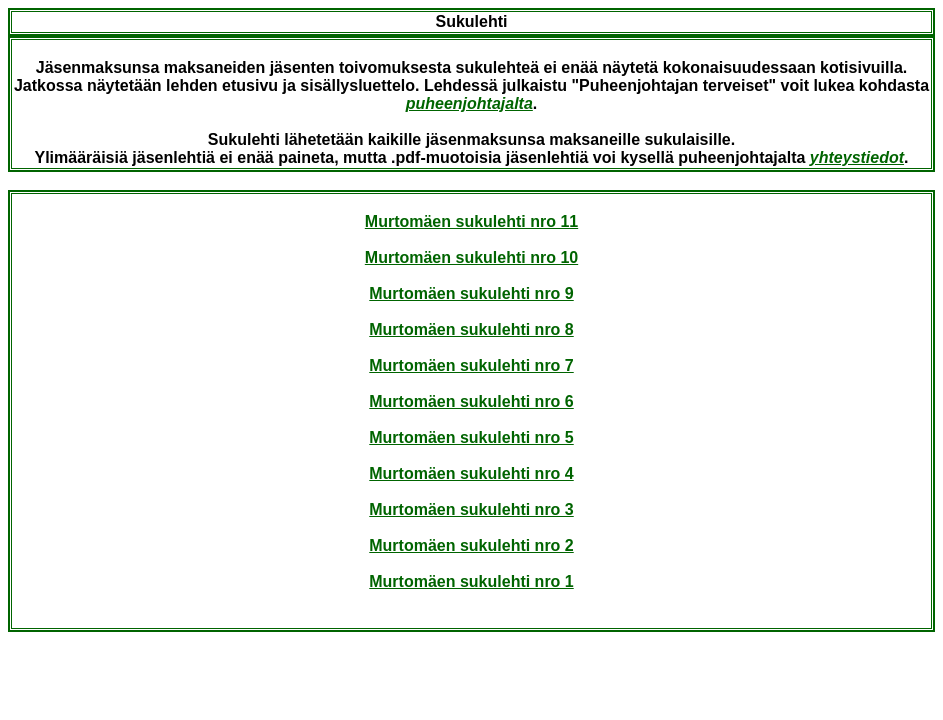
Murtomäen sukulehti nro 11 (471, 221)
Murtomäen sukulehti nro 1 (471, 581)
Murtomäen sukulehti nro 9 (471, 293)
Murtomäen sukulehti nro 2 (471, 545)
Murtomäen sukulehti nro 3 (471, 509)
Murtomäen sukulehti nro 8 (471, 329)
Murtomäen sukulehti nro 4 (471, 473)
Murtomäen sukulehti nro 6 (471, 401)
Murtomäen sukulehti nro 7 (471, 365)
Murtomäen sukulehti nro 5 (471, 437)
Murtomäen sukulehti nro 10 (471, 257)
